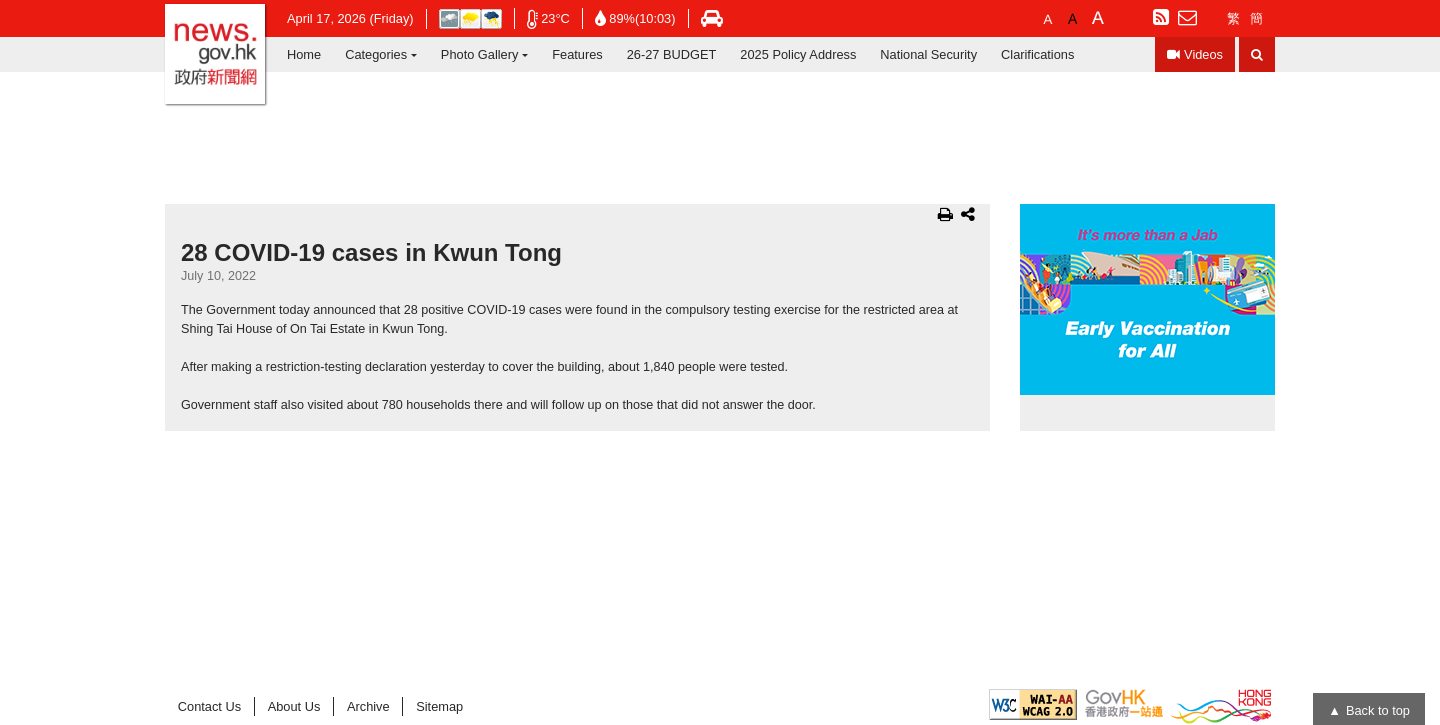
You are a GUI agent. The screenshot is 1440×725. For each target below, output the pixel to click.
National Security (928, 54)
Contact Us (209, 706)
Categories (376, 54)
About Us (294, 706)
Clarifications (1037, 54)
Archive (368, 706)
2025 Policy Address (798, 54)
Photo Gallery (480, 54)
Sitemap (439, 706)
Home (304, 54)
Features (577, 54)
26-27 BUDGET (672, 54)
